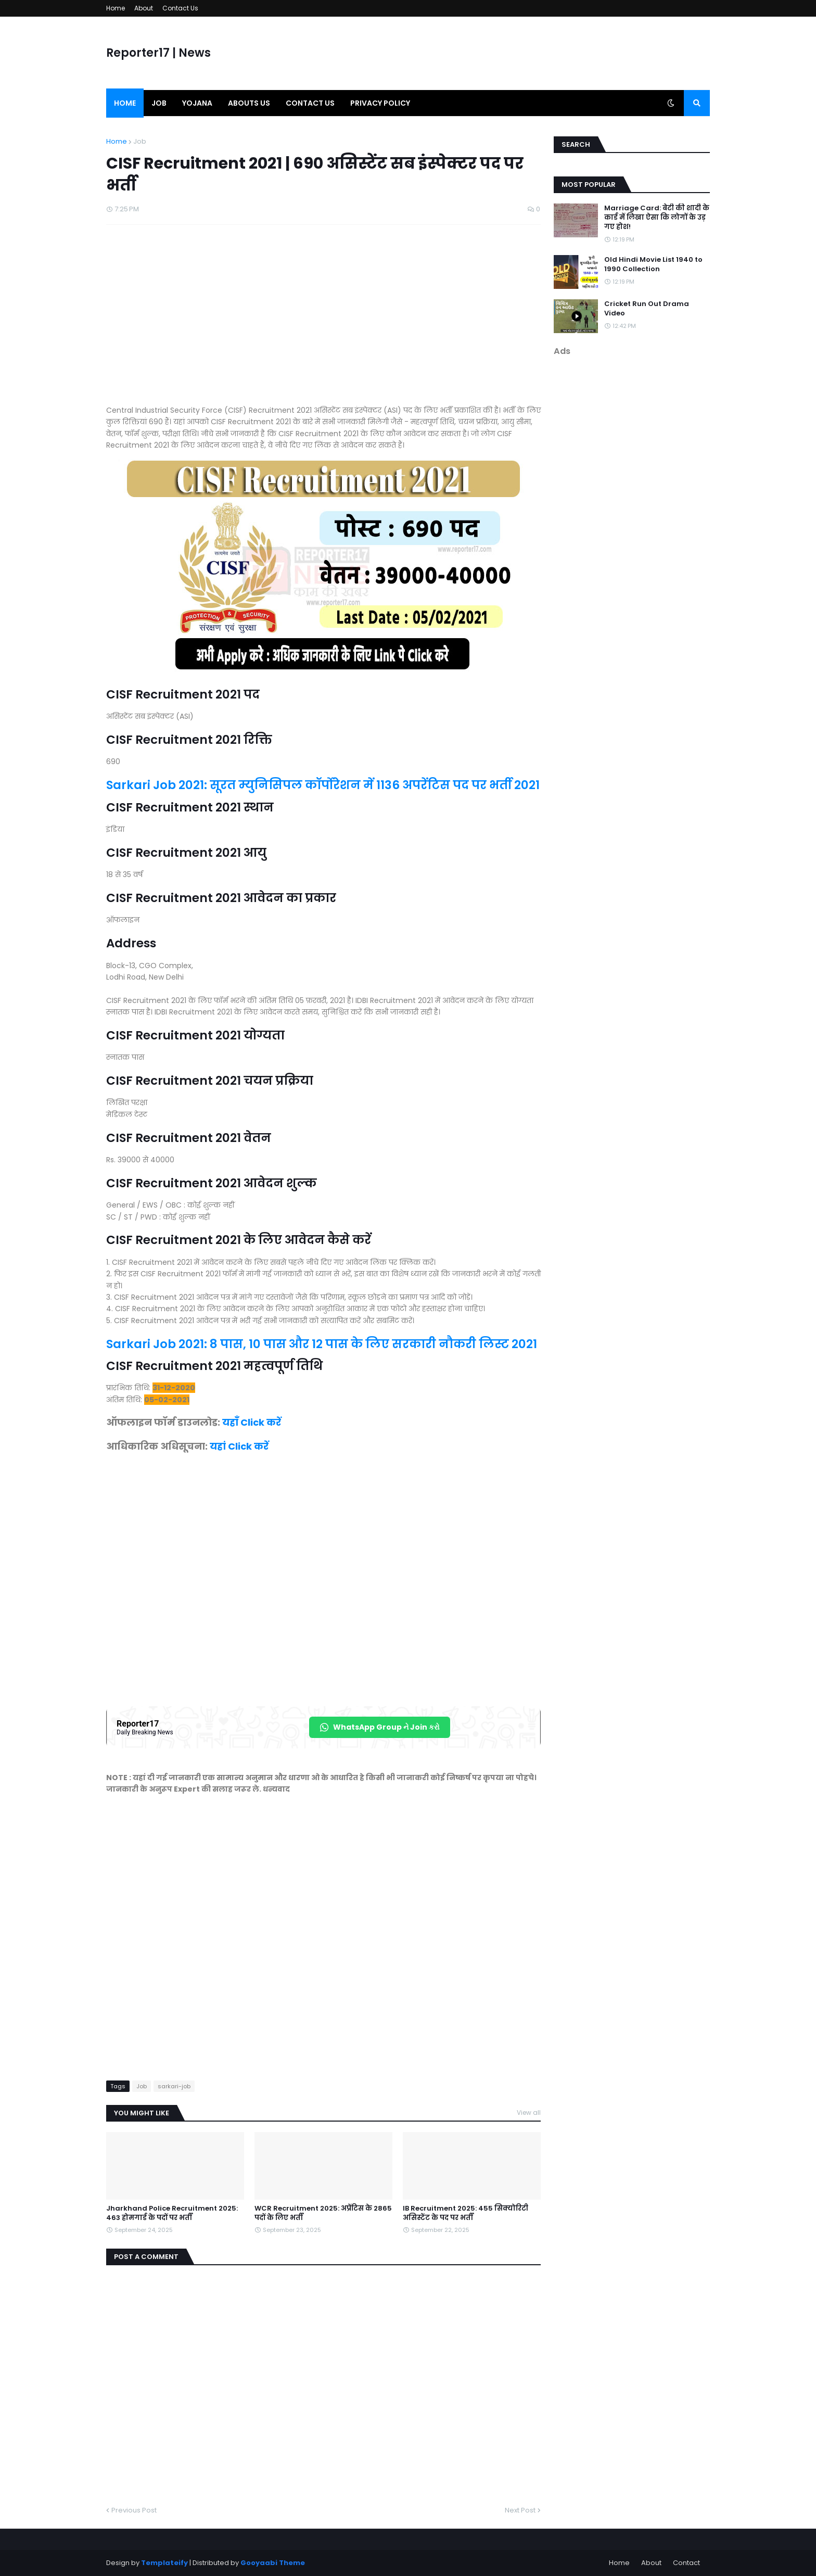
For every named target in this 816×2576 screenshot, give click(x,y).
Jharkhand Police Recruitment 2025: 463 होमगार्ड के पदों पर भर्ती (172, 2213)
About (143, 8)
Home (115, 8)
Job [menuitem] (159, 103)
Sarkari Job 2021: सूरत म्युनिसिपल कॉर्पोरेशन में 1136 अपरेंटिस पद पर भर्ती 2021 (323, 785)
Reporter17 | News (158, 53)
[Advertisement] (323, 320)
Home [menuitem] (125, 103)
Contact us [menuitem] (310, 103)
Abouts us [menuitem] (249, 103)
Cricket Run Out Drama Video (646, 308)
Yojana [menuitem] (197, 103)
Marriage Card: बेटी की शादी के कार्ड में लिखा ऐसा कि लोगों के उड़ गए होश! (656, 218)
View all (529, 2112)
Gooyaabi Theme (272, 2563)
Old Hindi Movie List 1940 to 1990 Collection (653, 264)
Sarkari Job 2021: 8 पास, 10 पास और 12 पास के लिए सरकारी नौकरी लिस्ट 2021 (321, 1344)
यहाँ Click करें (251, 1422)
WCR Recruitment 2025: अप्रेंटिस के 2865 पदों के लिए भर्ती (323, 2213)
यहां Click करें (239, 1446)
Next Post (520, 2510)
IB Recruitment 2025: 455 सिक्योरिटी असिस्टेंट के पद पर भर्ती (465, 2213)
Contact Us (180, 8)
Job (139, 141)
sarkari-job (174, 2086)
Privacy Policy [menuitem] (380, 103)
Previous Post (134, 2510)
